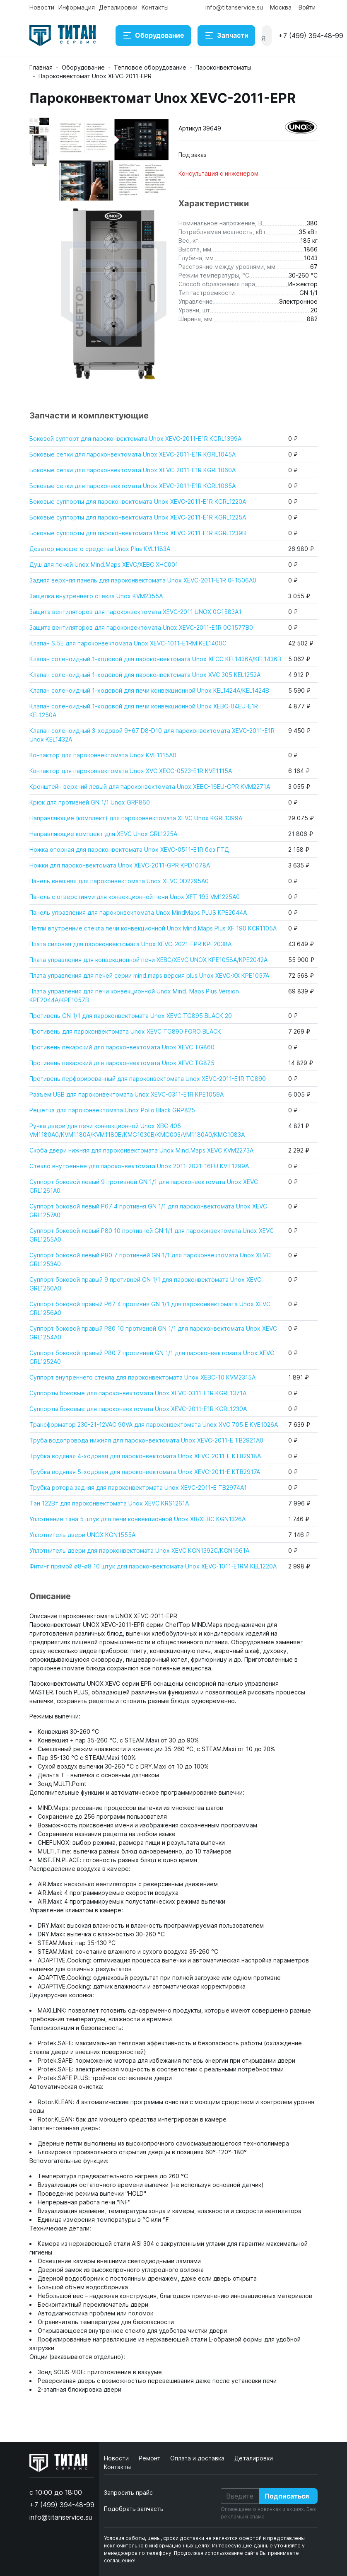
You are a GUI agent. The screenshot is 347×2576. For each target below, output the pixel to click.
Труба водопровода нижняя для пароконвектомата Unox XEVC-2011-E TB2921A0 (146, 1440)
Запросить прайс (128, 2492)
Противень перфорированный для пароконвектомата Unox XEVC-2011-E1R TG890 (147, 1078)
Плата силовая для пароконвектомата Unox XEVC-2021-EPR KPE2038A (130, 943)
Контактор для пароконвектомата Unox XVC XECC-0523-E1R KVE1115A (130, 770)
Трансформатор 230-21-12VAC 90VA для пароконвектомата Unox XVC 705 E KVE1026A (153, 1424)
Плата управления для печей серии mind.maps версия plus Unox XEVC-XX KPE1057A (149, 975)
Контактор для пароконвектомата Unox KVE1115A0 (102, 755)
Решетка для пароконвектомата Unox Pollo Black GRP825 (112, 1110)
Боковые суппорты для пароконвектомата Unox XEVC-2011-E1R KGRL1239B (137, 532)
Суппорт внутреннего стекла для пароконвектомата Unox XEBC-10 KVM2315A (142, 1377)
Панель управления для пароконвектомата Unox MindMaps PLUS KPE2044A (138, 912)
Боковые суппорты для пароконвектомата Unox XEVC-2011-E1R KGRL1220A (137, 501)
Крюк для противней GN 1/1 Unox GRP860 (89, 802)
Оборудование (153, 35)
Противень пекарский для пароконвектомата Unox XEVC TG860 (121, 1047)
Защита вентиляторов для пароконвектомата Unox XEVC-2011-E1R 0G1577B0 (141, 627)
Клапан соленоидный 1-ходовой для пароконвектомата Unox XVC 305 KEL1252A (144, 674)
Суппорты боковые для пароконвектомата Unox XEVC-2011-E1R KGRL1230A (138, 1408)
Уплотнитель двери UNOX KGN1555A (82, 1534)
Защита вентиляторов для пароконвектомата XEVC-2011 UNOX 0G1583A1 (135, 611)
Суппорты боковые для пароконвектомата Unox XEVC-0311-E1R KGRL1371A (137, 1393)
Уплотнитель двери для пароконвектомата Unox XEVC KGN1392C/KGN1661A (139, 1550)
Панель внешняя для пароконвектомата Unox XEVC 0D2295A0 (119, 880)
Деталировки (118, 7)
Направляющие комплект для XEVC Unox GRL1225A (103, 833)
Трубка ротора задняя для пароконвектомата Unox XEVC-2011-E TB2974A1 (138, 1487)
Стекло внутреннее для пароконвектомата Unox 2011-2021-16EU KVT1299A (139, 1166)
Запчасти (226, 35)
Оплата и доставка (198, 2458)
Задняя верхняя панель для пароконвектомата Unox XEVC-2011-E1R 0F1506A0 (142, 580)
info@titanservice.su (234, 7)
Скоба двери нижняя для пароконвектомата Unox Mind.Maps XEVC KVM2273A (141, 1150)
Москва (281, 7)
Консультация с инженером (218, 173)
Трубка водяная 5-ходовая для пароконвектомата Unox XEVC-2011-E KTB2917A (144, 1471)
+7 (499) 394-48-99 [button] (310, 35)
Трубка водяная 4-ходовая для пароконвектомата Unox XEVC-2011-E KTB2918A (145, 1456)
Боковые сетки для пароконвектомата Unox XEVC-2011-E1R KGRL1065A (132, 485)
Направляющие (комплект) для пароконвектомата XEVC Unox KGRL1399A (135, 818)
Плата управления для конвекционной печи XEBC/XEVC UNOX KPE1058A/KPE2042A (148, 959)
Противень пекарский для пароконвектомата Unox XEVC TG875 (121, 1062)
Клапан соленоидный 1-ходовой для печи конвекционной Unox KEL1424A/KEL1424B (149, 690)
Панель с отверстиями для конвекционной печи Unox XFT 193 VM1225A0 (134, 896)
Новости (41, 7)
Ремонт (150, 2458)
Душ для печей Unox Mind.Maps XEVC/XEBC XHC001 (103, 564)
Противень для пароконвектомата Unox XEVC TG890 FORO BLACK (125, 1031)
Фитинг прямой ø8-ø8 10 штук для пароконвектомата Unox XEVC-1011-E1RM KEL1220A (153, 1566)
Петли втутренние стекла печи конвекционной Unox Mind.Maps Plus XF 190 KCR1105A (153, 928)
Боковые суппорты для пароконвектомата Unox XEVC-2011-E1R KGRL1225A (137, 517)
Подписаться (287, 2496)
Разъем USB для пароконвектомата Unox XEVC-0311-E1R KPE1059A (126, 1094)
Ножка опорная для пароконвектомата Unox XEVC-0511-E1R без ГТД (129, 849)
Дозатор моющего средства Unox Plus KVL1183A (99, 548)
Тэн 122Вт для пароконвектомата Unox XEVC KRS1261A (109, 1503)
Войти (307, 7)
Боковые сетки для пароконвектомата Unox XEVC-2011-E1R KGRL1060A (132, 470)
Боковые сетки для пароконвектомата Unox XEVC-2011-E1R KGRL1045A (132, 454)
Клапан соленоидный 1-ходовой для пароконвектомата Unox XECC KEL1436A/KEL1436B (155, 658)
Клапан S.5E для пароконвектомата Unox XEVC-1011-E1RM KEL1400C (128, 643)
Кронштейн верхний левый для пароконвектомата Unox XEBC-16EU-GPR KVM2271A (149, 786)
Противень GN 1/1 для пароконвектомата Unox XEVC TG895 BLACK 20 (130, 1015)
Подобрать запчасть (134, 2508)
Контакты (155, 7)
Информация (76, 7)
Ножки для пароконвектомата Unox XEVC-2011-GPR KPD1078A (119, 865)
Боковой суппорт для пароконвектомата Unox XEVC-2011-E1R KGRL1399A (135, 438)
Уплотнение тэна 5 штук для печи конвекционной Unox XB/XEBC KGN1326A (137, 1518)
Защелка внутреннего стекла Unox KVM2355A (96, 595)
